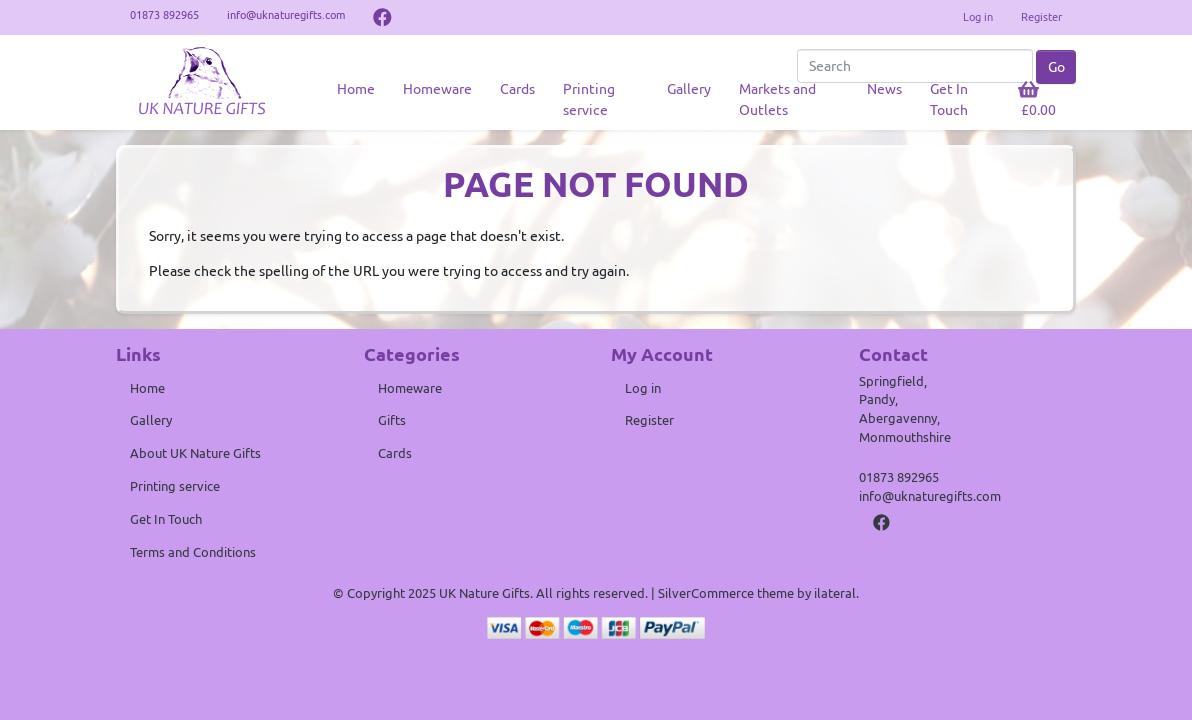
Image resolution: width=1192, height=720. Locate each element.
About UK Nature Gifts (195, 453)
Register (1041, 16)
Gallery (689, 89)
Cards (517, 89)
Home (356, 89)
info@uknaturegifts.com (930, 496)
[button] (1040, 100)
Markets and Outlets (777, 99)
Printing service (589, 99)
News (884, 89)
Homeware (437, 89)
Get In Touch (949, 99)
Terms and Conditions (193, 552)
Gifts (392, 420)
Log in (978, 16)
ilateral (835, 593)
